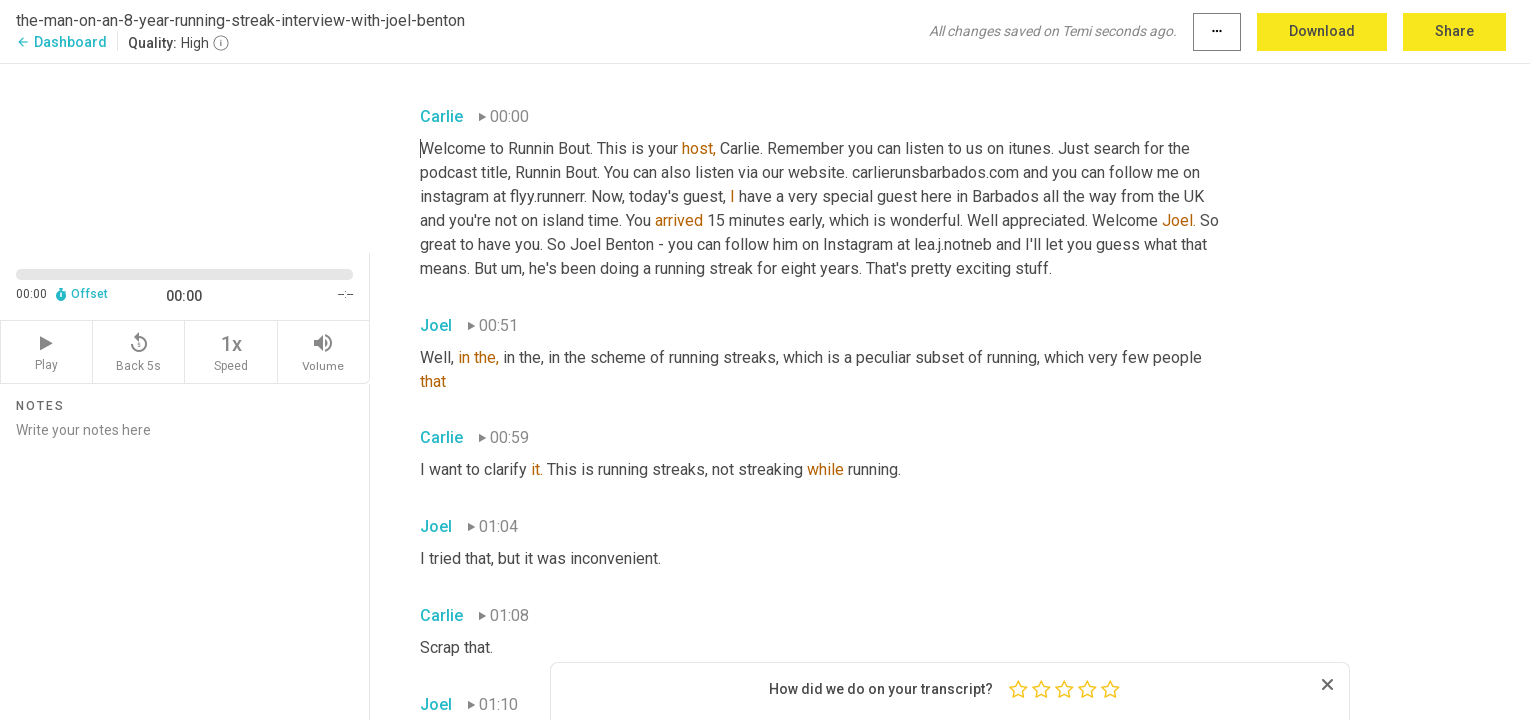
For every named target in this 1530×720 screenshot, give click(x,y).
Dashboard (61, 42)
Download (1322, 31)
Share (1454, 31)
